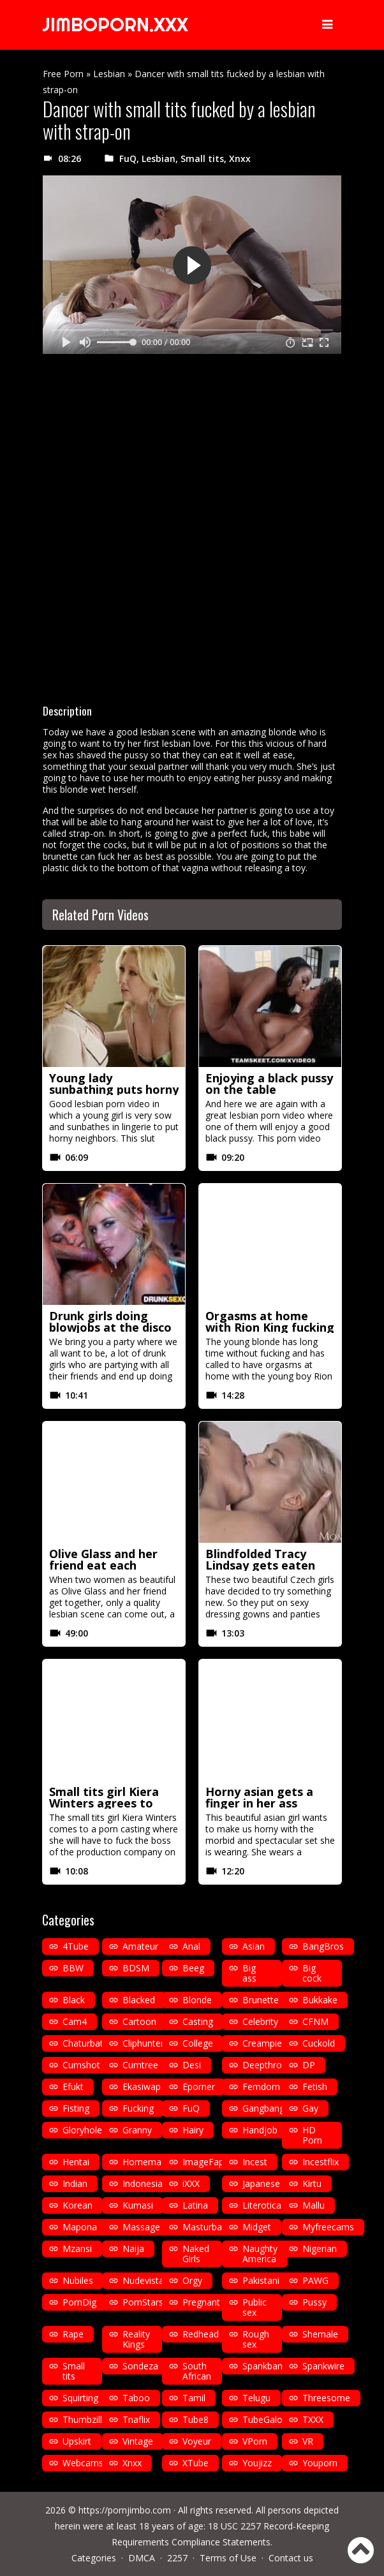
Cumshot (81, 2065)
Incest (254, 2162)
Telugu (256, 2398)
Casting (197, 2021)
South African (196, 2371)
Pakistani (260, 2280)
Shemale (320, 2334)
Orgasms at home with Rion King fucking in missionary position (269, 1327)
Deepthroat (266, 2065)
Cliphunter (143, 2043)
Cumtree (140, 2065)
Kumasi (137, 2205)
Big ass (249, 1973)
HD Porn (312, 2135)
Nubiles (78, 2280)
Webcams (83, 2463)
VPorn (254, 2441)
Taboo (136, 2398)
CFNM (315, 2021)
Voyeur (196, 2441)
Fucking (138, 2108)
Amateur (140, 1946)
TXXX (312, 2419)
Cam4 (75, 2021)
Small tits (202, 158)
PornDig (79, 2302)
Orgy (192, 2280)
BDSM (135, 1968)
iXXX (191, 2183)
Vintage (137, 2441)
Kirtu (311, 2183)
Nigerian (319, 2248)
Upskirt (77, 2441)
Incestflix (320, 2162)
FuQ (128, 158)
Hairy (192, 2130)
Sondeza (140, 2366)
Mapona (80, 2227)
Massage (141, 2227)
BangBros (323, 1946)
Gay (310, 2108)
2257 (177, 2558)
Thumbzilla (85, 2419)
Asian (253, 1946)
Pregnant (201, 2302)
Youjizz (257, 2463)
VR (307, 2441)
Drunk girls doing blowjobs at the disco (110, 1321)
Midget (256, 2227)
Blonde (197, 2000)
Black (74, 2000)
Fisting (76, 2108)
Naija (133, 2248)
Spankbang (265, 2366)
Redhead (200, 2334)
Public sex (254, 2307)
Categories (93, 2558)
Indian (75, 2183)
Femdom (261, 2086)
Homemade (147, 2162)
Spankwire (323, 2366)
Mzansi (77, 2248)
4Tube (76, 1946)
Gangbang (263, 2108)
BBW (73, 1968)
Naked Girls (195, 2253)
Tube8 (195, 2419)
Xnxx (240, 158)
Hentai (76, 2162)
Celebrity (260, 2021)
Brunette (260, 2000)
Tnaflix (136, 2419)
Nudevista (143, 2280)
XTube (195, 2463)
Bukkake (319, 2000)
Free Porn (63, 74)
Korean (77, 2205)
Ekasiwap (141, 2086)
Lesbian (109, 74)
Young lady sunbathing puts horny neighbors (114, 1089)
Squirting (80, 2398)
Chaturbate (85, 2043)
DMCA (141, 2558)
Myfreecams (328, 2227)
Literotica (261, 2205)
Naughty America (259, 2253)
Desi (191, 2065)
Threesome (326, 2398)
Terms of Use (228, 2558)
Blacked (138, 2000)
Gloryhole (82, 2130)
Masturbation (210, 2227)
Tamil (193, 2398)
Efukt (73, 2086)
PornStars (142, 2302)
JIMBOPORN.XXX (117, 24)
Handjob (259, 2130)
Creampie (262, 2043)
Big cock (311, 1973)
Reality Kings (136, 2339)
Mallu (313, 2205)
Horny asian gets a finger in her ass (259, 1797)
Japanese (261, 2183)
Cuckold (318, 2043)
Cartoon (139, 2021)
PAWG (315, 2280)
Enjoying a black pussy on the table (269, 1083)
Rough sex (255, 2339)
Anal (191, 1946)
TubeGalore (266, 2419)
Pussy (314, 2302)
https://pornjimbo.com (124, 2510)
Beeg (193, 1968)
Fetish (314, 2086)
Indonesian (145, 2183)
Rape (73, 2334)
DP (308, 2065)
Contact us (291, 2558)
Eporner (198, 2086)
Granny (137, 2130)
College (197, 2043)
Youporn (319, 2463)
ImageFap (203, 2162)
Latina (195, 2205)
